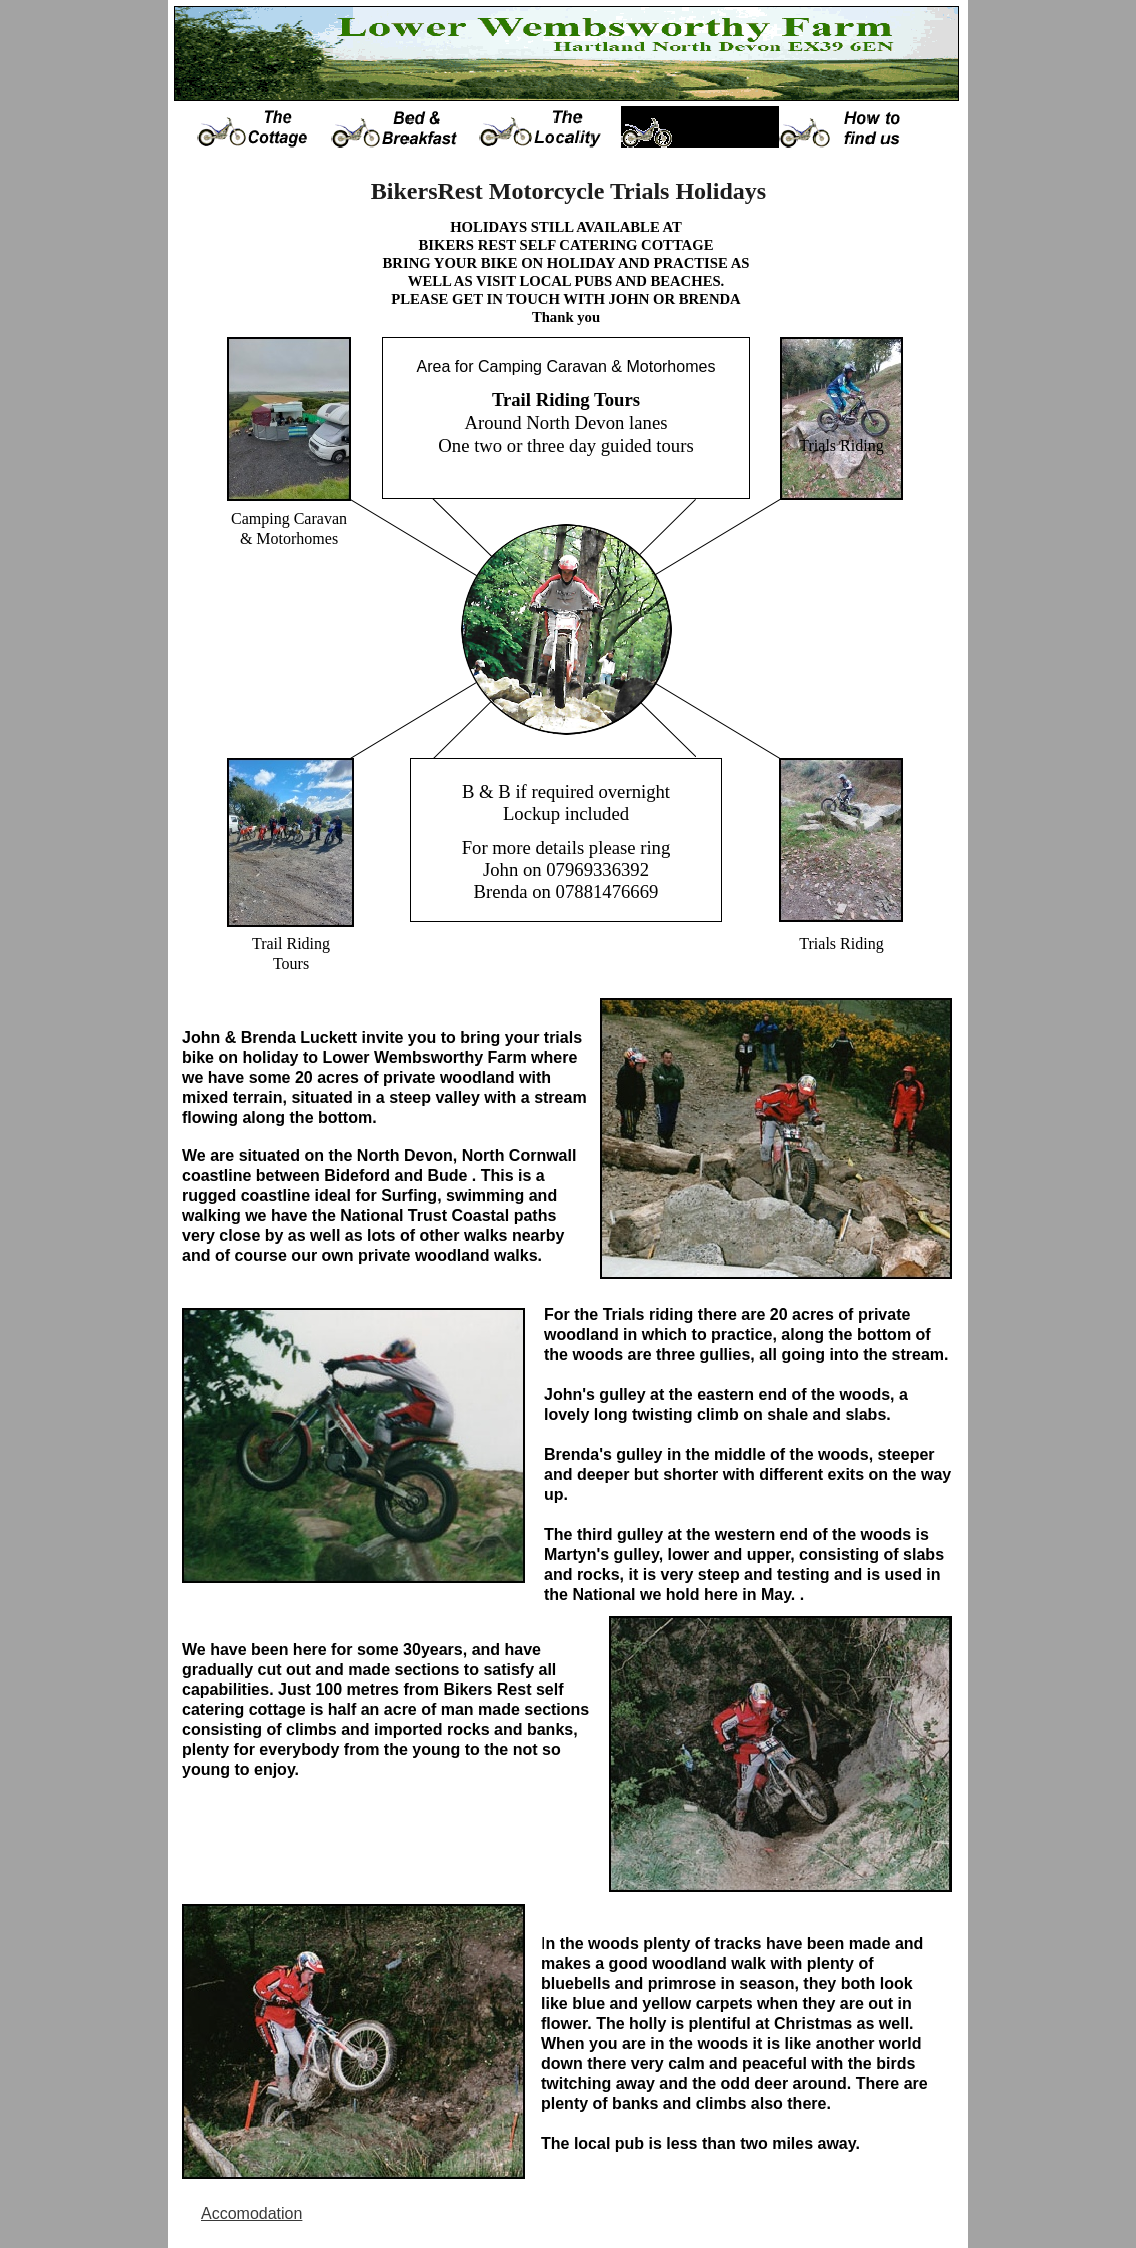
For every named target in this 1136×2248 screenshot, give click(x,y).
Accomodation (251, 2213)
